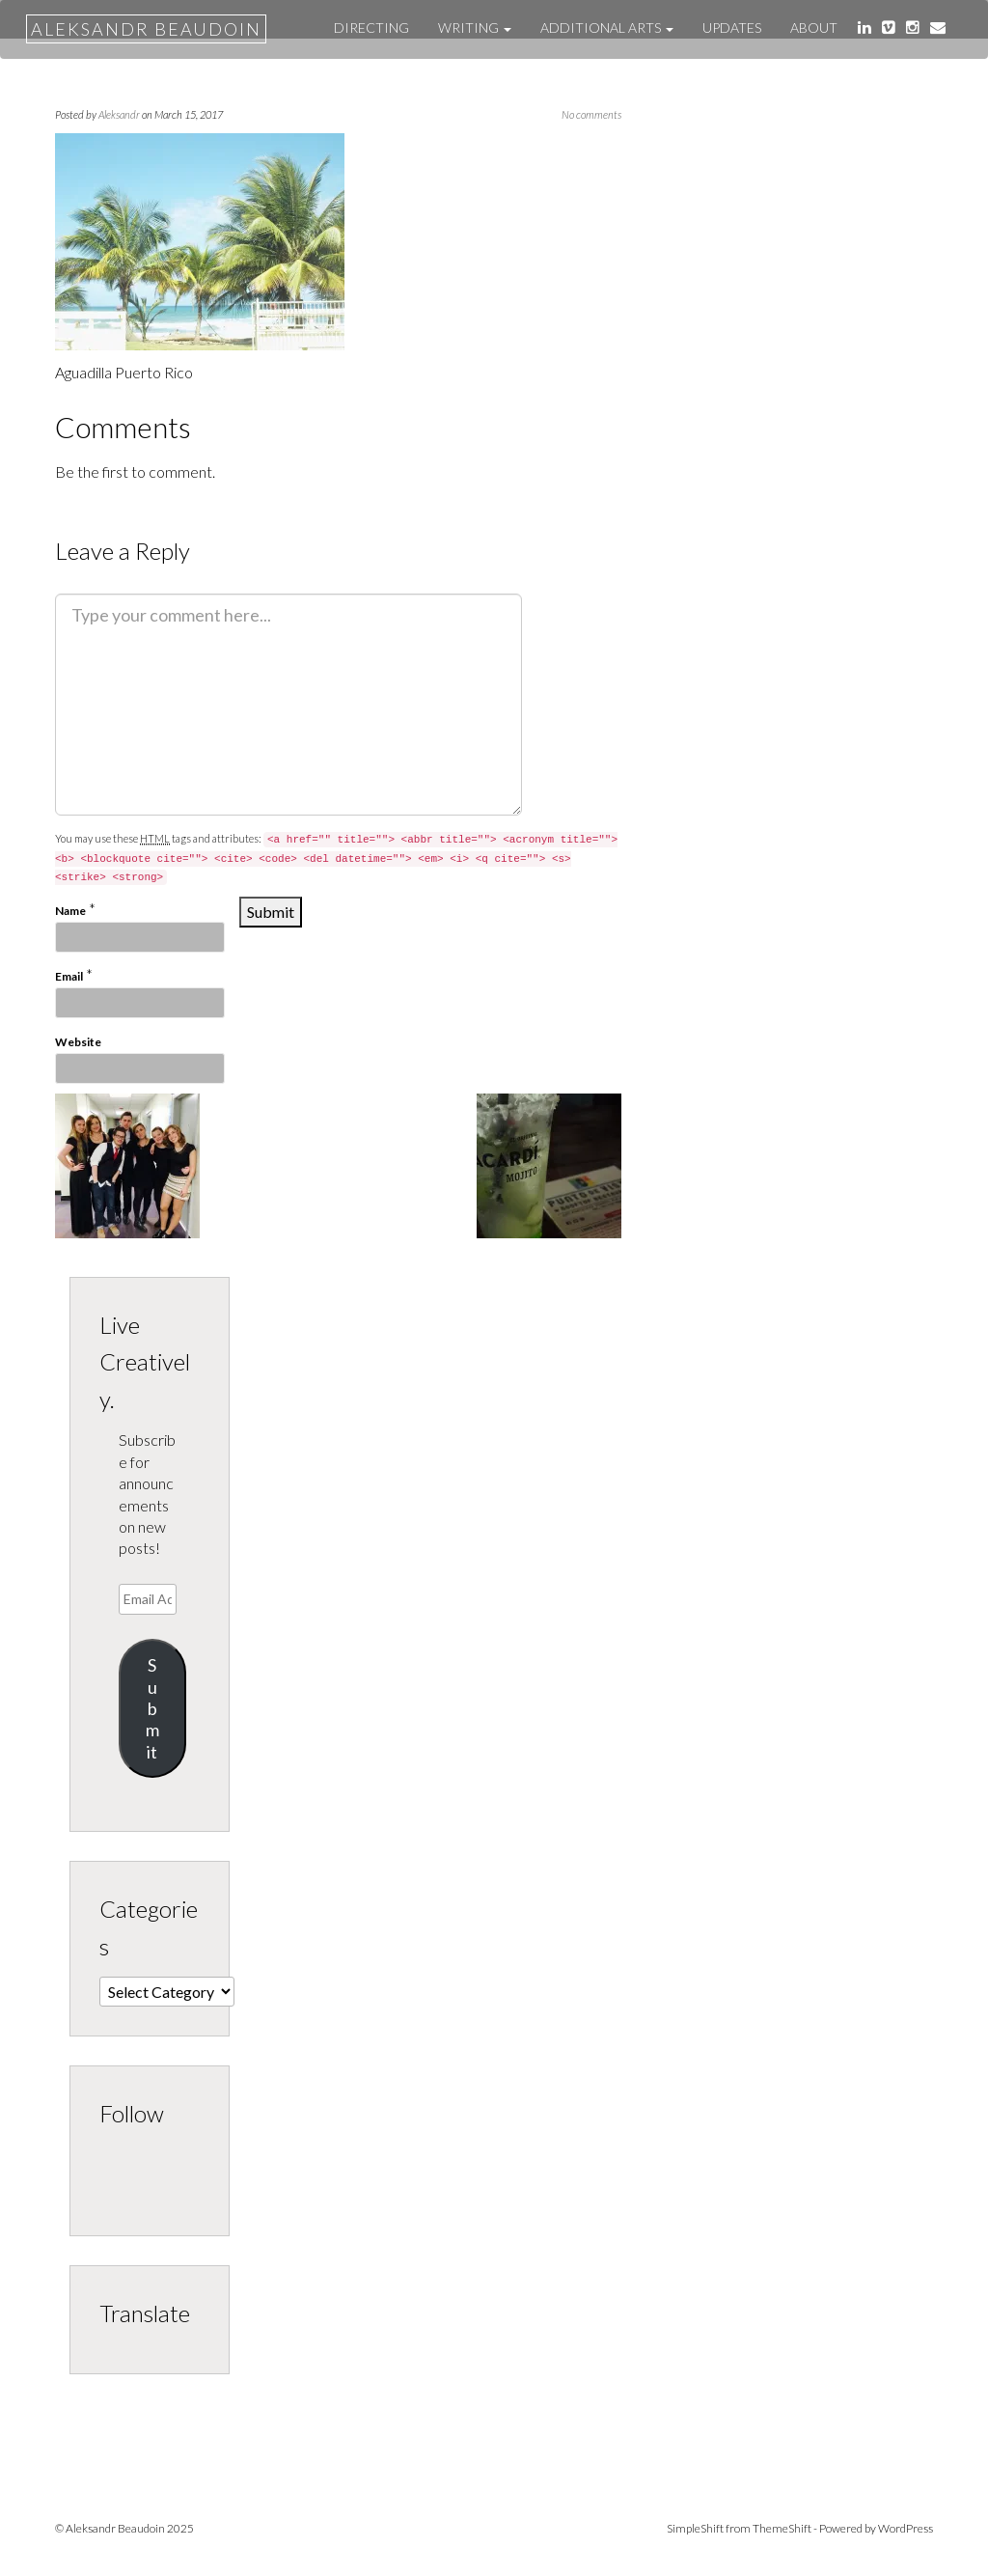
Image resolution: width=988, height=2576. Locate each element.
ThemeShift (782, 2528)
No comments (591, 114)
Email (69, 976)
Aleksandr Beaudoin (146, 29)
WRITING (474, 27)
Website (78, 1042)
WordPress (905, 2528)
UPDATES (731, 27)
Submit (152, 1708)
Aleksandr (119, 114)
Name (70, 910)
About (813, 27)
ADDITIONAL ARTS (606, 27)
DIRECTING (371, 27)
